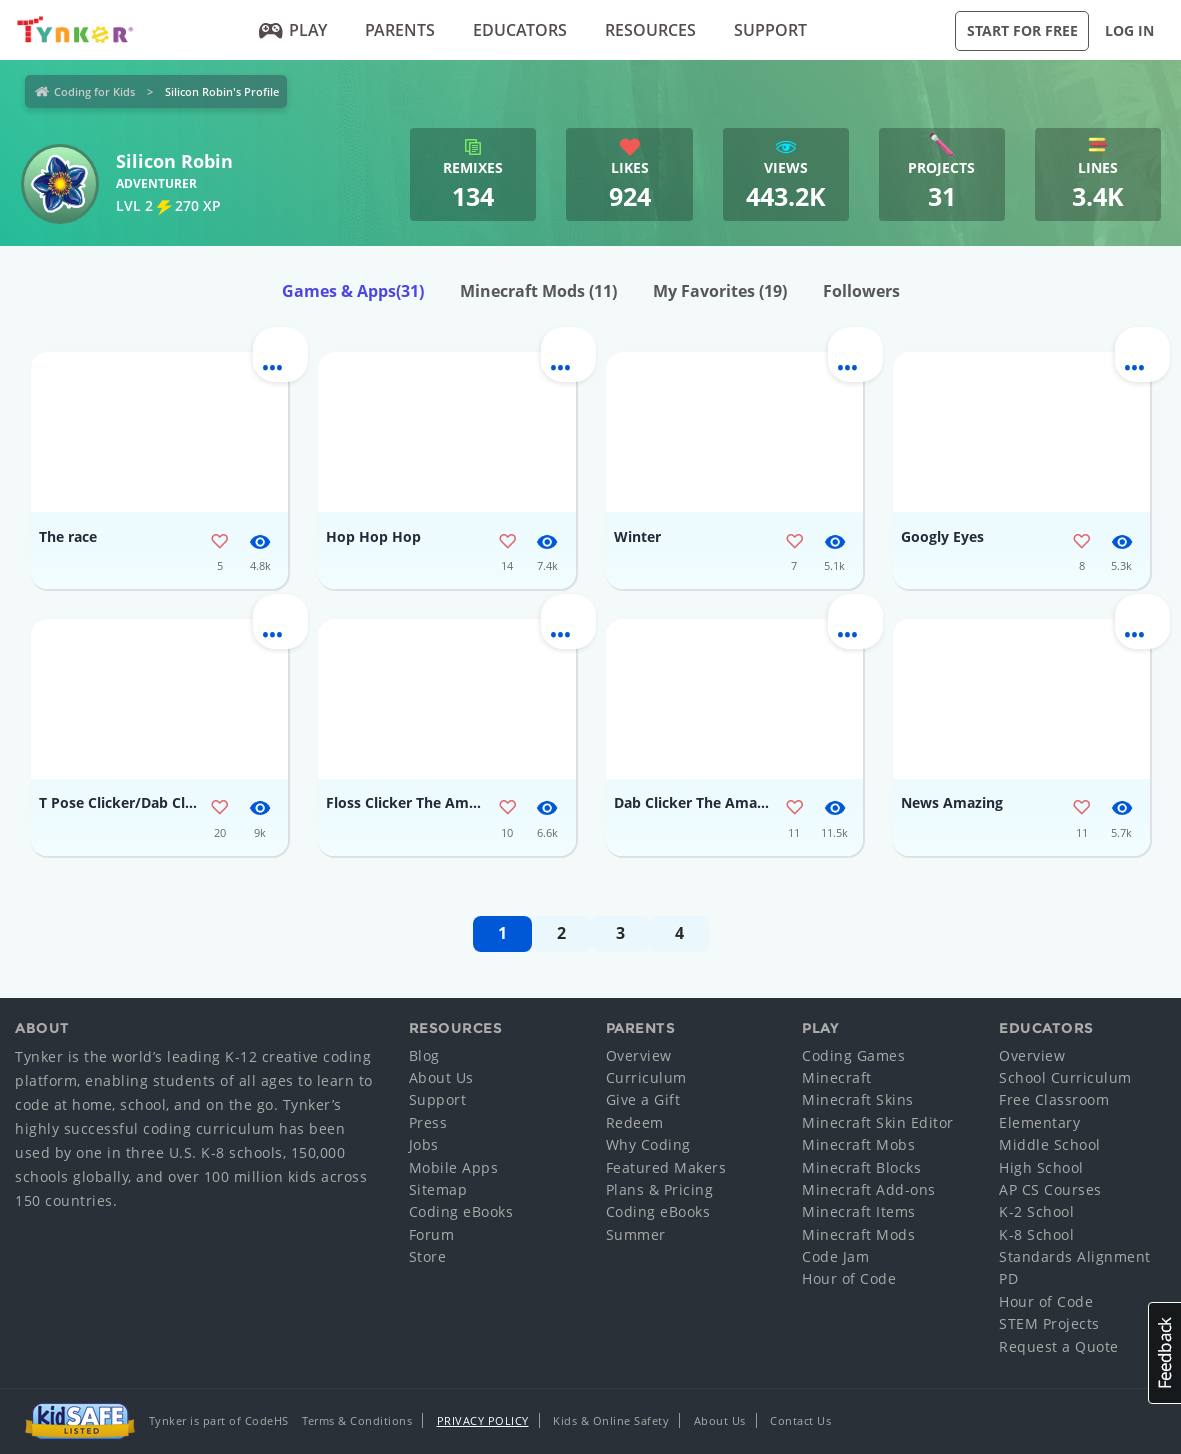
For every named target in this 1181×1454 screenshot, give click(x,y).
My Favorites (720, 291)
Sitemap (438, 1189)
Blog (424, 1055)
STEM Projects (1049, 1323)
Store (428, 1256)
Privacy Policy (483, 1420)
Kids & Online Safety (611, 1420)
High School (1041, 1167)
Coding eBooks (461, 1211)
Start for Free (1022, 30)
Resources (650, 30)
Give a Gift (643, 1099)
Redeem (635, 1122)
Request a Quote (1059, 1346)
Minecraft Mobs (858, 1144)
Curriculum (646, 1077)
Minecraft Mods (538, 291)
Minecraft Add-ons (869, 1189)
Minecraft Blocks (861, 1167)
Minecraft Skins (858, 1099)
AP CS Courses (1050, 1189)
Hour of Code (849, 1278)
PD (1008, 1278)
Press (428, 1122)
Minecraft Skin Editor (878, 1122)
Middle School (1050, 1144)
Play (293, 30)
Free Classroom (1054, 1099)
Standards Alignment (1075, 1256)
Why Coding (648, 1144)
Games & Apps (353, 291)
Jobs (424, 1144)
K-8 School (1036, 1234)
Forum (432, 1234)
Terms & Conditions (357, 1420)
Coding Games (853, 1055)
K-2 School (1036, 1211)
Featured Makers (666, 1167)
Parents (400, 30)
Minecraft (837, 1077)
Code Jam (835, 1256)
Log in (1129, 30)
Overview (639, 1055)
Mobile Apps (454, 1167)
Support (770, 30)
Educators (520, 30)
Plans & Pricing (660, 1189)
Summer (636, 1234)
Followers (861, 291)
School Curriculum (1065, 1077)
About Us (441, 1077)
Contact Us (800, 1420)
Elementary (1039, 1122)
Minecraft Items (859, 1211)
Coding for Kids (94, 91)
